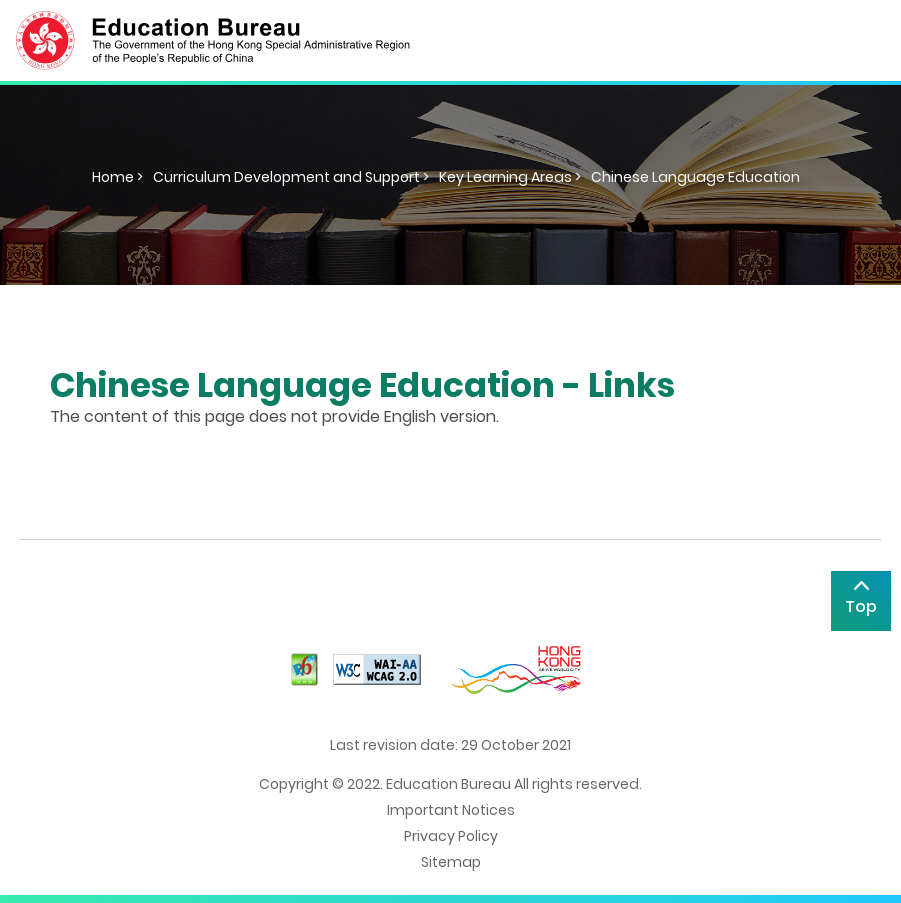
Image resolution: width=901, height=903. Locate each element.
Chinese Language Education (695, 177)
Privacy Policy (451, 836)
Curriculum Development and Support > (291, 177)
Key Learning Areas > (510, 177)
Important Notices (451, 810)
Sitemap (451, 862)
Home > (117, 177)
